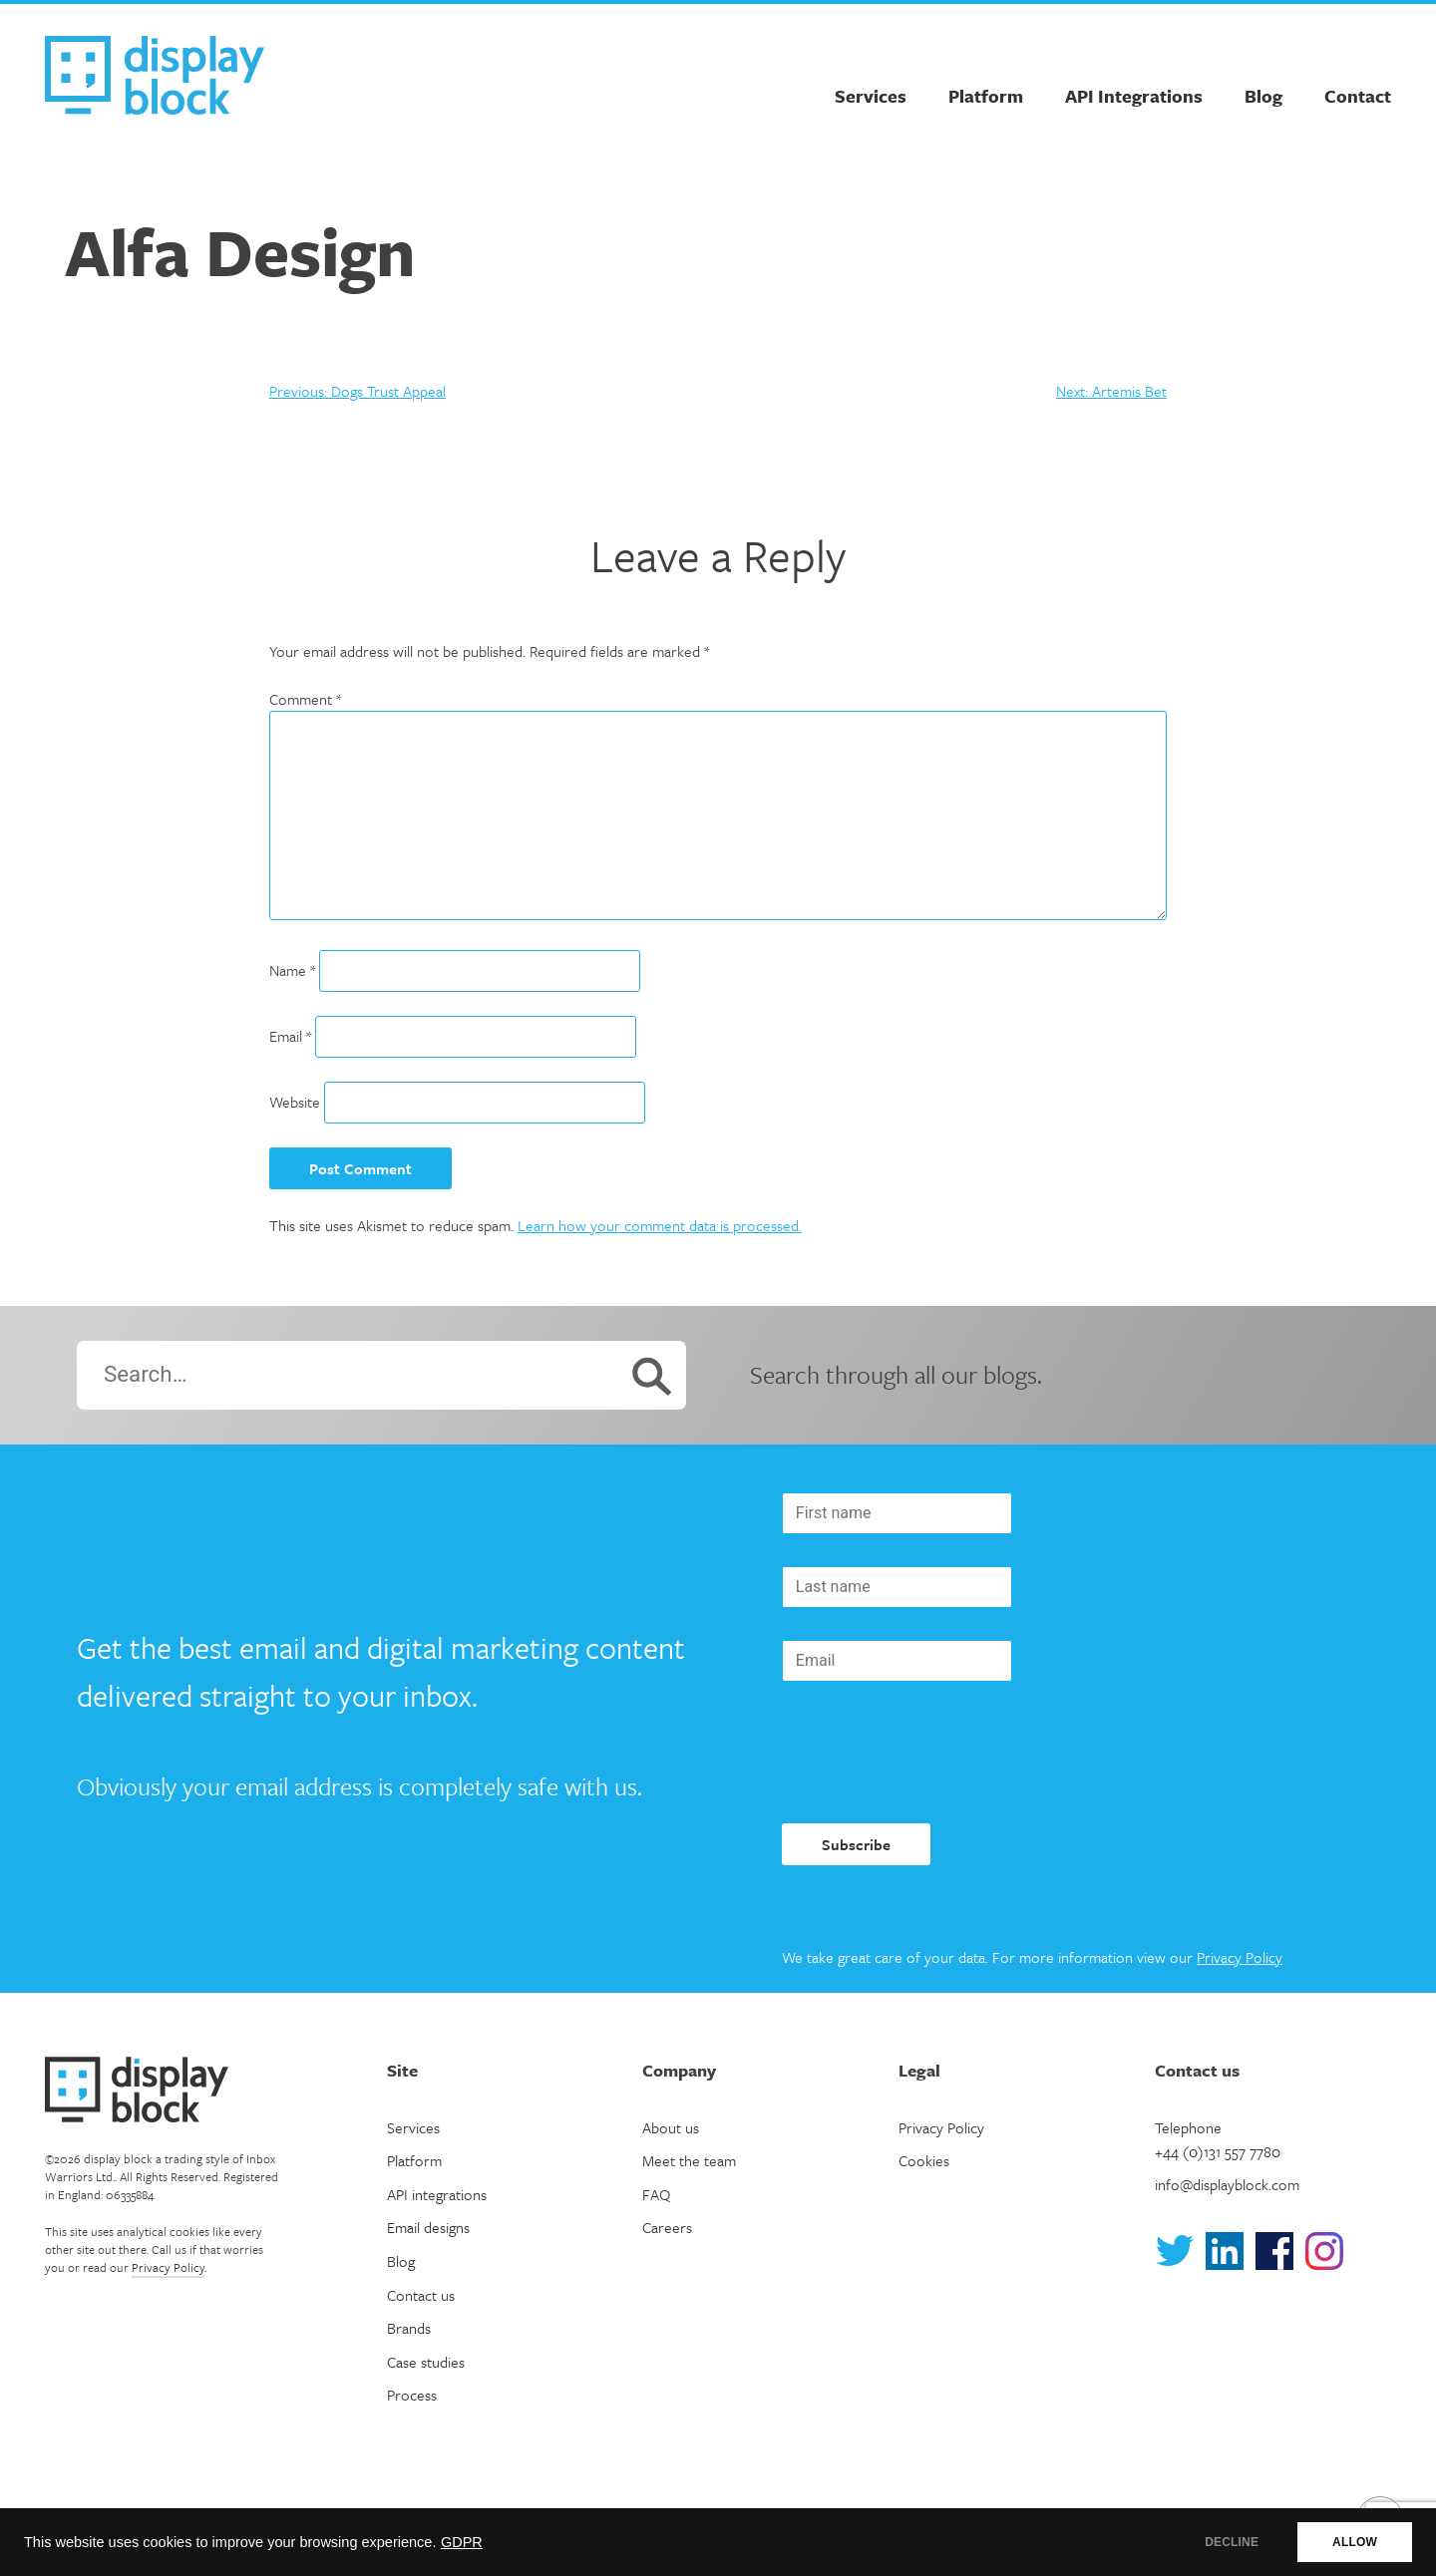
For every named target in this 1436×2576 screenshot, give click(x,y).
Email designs (428, 2227)
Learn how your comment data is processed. (660, 1225)
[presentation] (933, 1752)
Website (294, 1102)
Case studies (426, 2362)
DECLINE (1231, 2542)
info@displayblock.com (1227, 2184)
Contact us (421, 2295)
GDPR (462, 2542)
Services (870, 96)
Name (292, 970)
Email (290, 1036)
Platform (985, 96)
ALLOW (1354, 2542)
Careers (667, 2227)
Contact (1357, 96)
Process (412, 2395)
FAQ (656, 2194)
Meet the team (689, 2160)
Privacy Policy (1239, 1957)
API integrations (437, 2194)
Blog (1263, 96)
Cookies (923, 2160)
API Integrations (1134, 96)
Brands (409, 2328)
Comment (305, 699)
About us (670, 2127)
